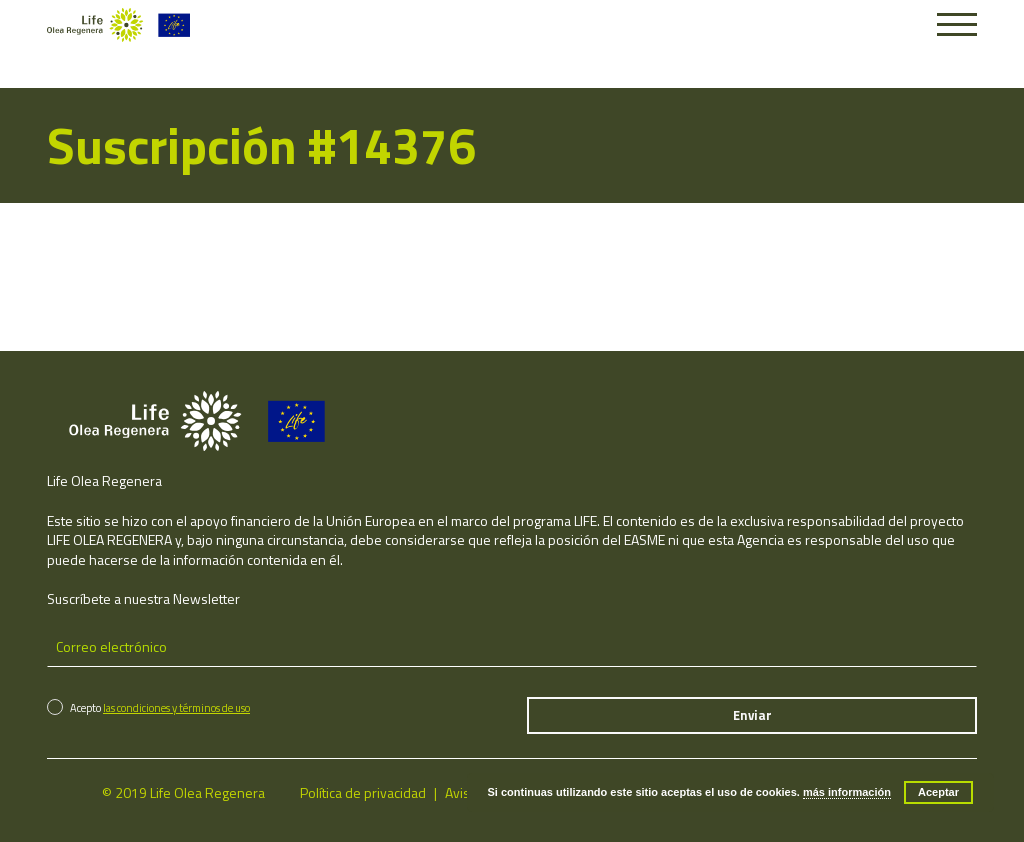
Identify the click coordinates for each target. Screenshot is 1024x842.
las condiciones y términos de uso (176, 708)
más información (847, 792)
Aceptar (938, 792)
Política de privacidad (363, 792)
